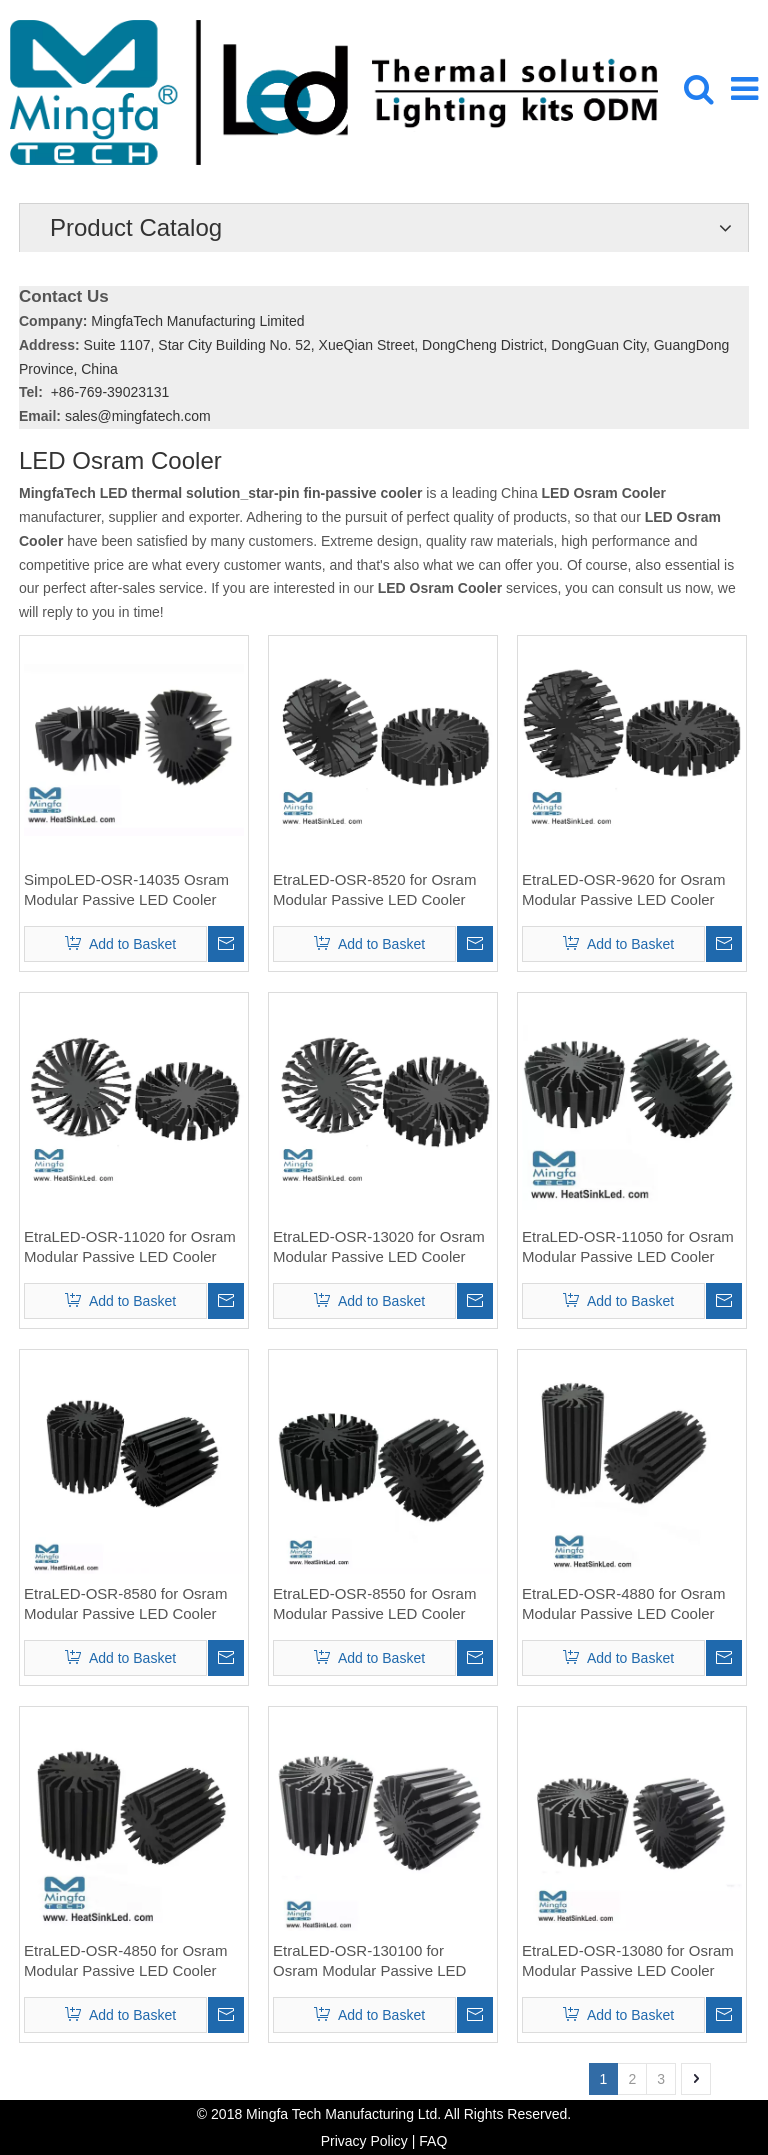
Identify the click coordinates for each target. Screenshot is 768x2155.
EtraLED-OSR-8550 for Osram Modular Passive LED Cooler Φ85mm (374, 1604)
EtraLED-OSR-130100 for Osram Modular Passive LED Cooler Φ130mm (369, 1961)
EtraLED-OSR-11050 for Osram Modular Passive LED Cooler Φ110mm (628, 1247)
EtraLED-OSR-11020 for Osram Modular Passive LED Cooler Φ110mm (130, 1247)
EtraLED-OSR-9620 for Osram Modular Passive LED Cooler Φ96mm (623, 890)
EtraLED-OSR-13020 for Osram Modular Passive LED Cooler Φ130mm (379, 1247)
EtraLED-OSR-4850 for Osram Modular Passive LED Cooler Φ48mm (125, 1961)
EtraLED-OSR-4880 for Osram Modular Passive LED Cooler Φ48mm (623, 1604)
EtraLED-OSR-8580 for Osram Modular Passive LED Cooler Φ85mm (125, 1604)
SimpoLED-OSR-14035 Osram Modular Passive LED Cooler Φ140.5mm (126, 890)
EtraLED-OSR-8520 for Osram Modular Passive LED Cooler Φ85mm (374, 890)
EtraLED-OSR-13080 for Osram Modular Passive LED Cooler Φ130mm (628, 1961)
